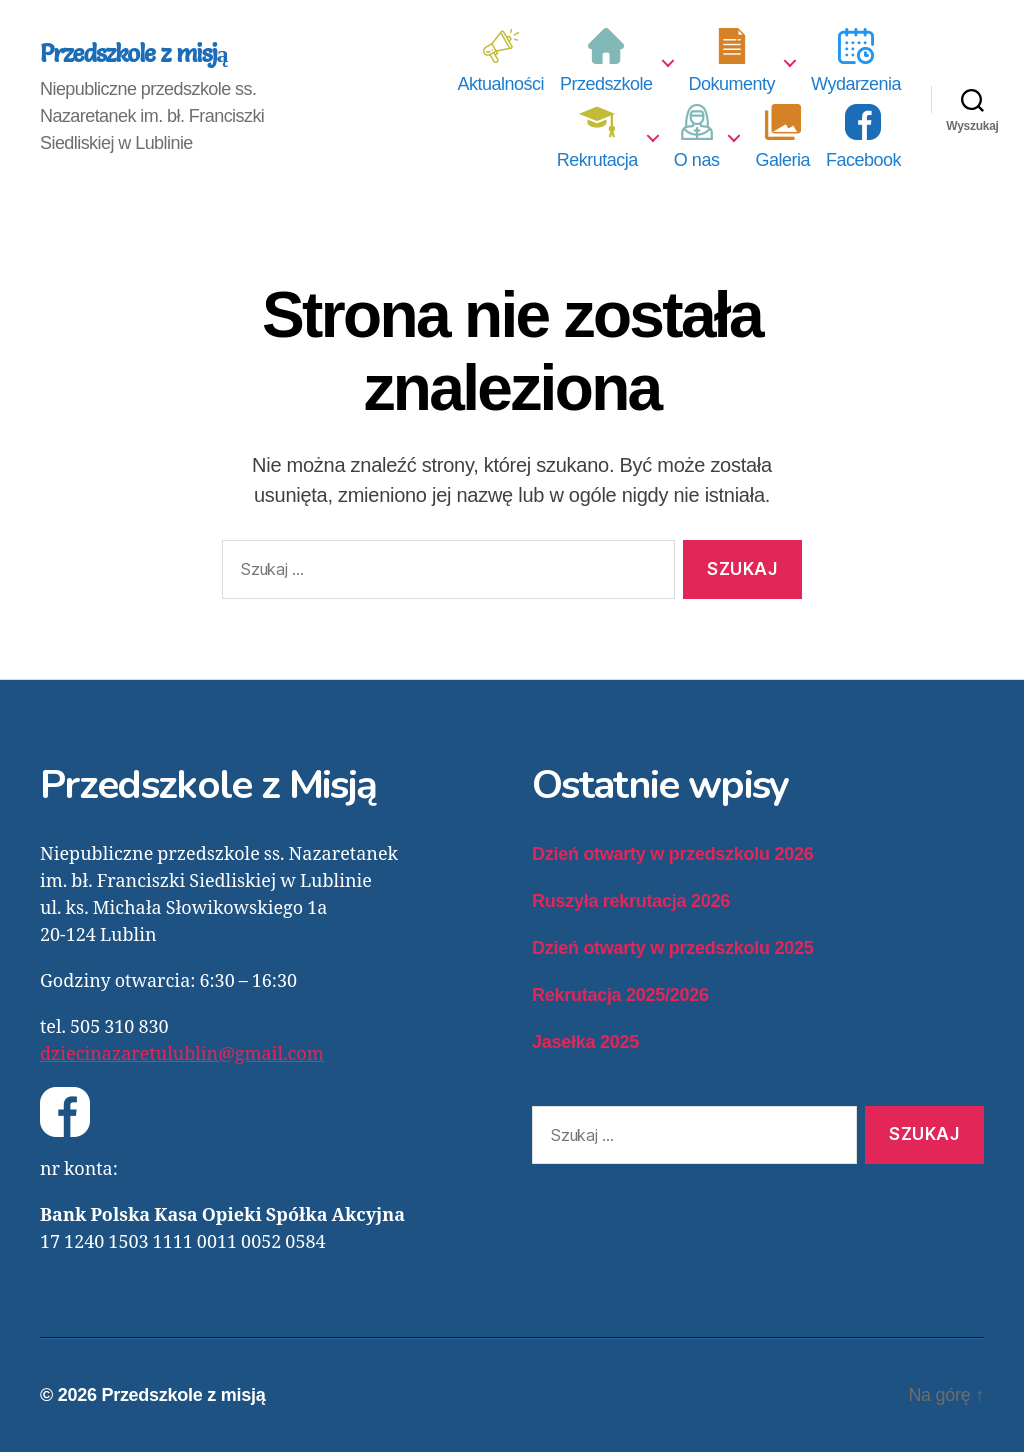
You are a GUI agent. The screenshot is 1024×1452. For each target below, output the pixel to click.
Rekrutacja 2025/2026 (620, 995)
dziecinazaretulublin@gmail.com (182, 1054)
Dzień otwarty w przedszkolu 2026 (672, 854)
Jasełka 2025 (585, 1042)
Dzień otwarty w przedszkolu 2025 (672, 948)
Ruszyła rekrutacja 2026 (631, 901)
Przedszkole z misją (134, 54)
